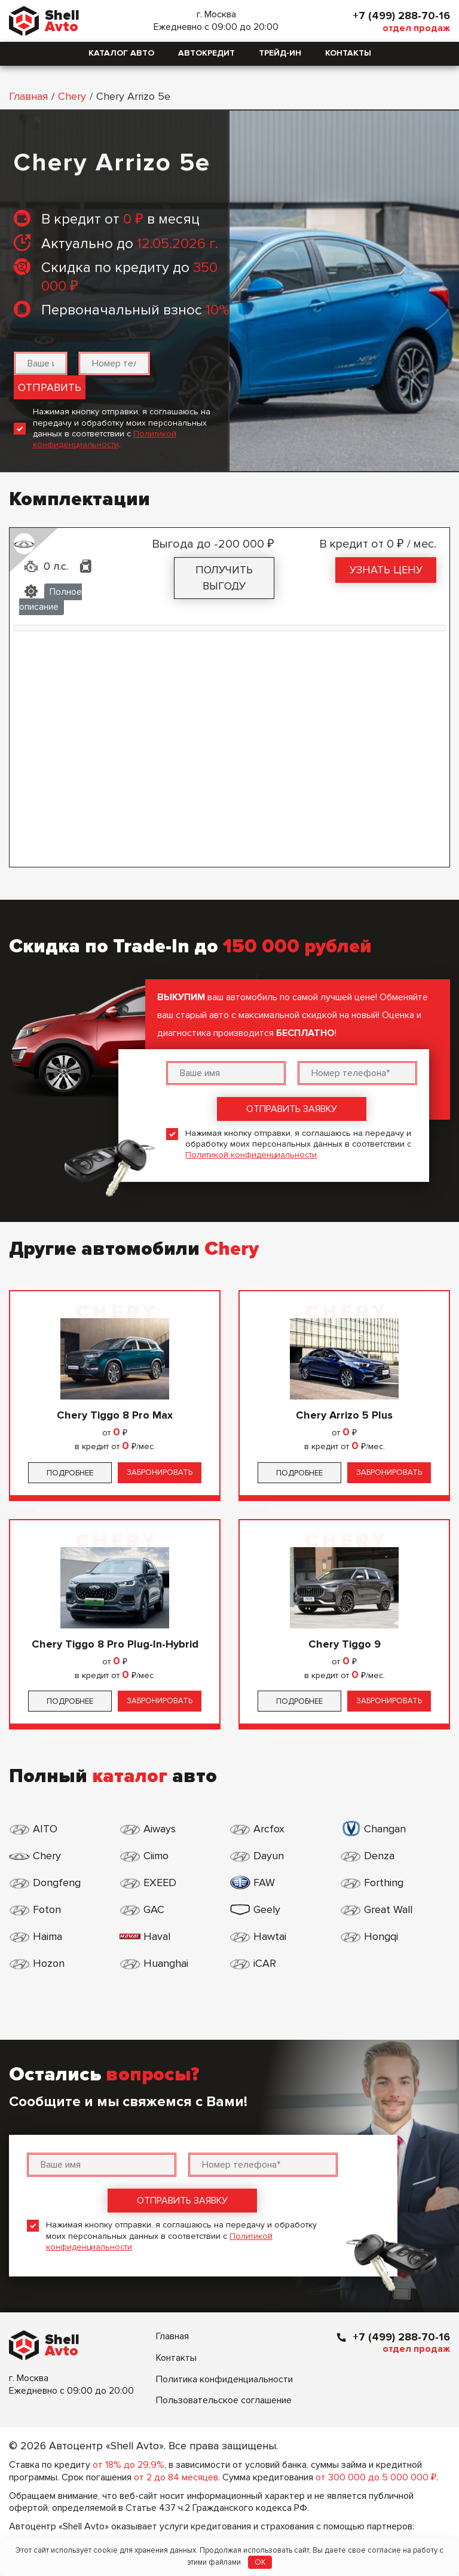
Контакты (348, 53)
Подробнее (70, 1473)
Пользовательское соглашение (224, 2400)
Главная (28, 96)
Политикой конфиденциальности (104, 439)
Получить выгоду (224, 577)
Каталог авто (121, 53)
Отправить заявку (291, 1109)
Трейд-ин (280, 53)
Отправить (49, 387)
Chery (72, 96)
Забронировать (159, 1472)
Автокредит (206, 53)
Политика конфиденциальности (224, 2379)
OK (260, 2562)
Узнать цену (386, 569)
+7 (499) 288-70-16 (401, 15)
